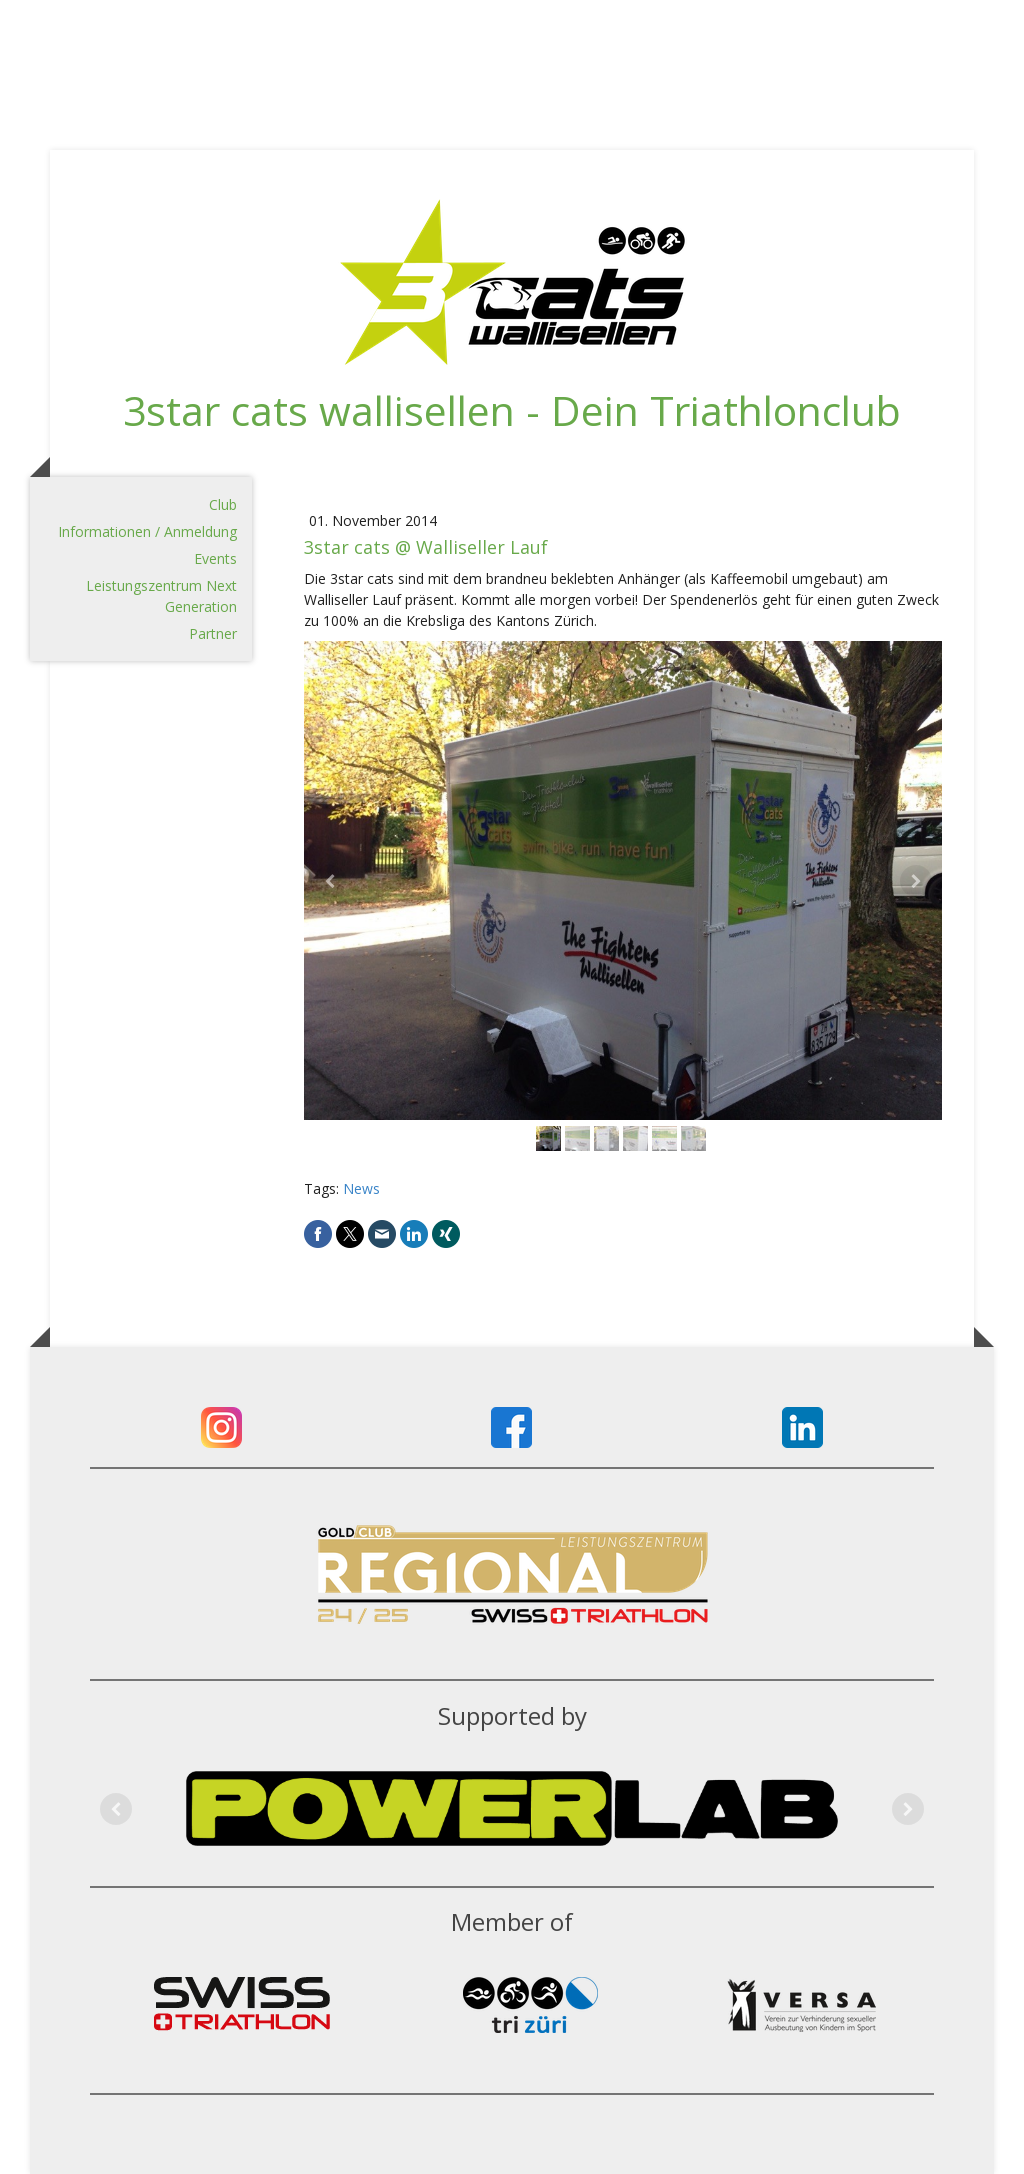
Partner (213, 633)
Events (215, 558)
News (361, 1188)
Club (223, 504)
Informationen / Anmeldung (147, 531)
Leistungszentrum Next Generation (161, 596)
